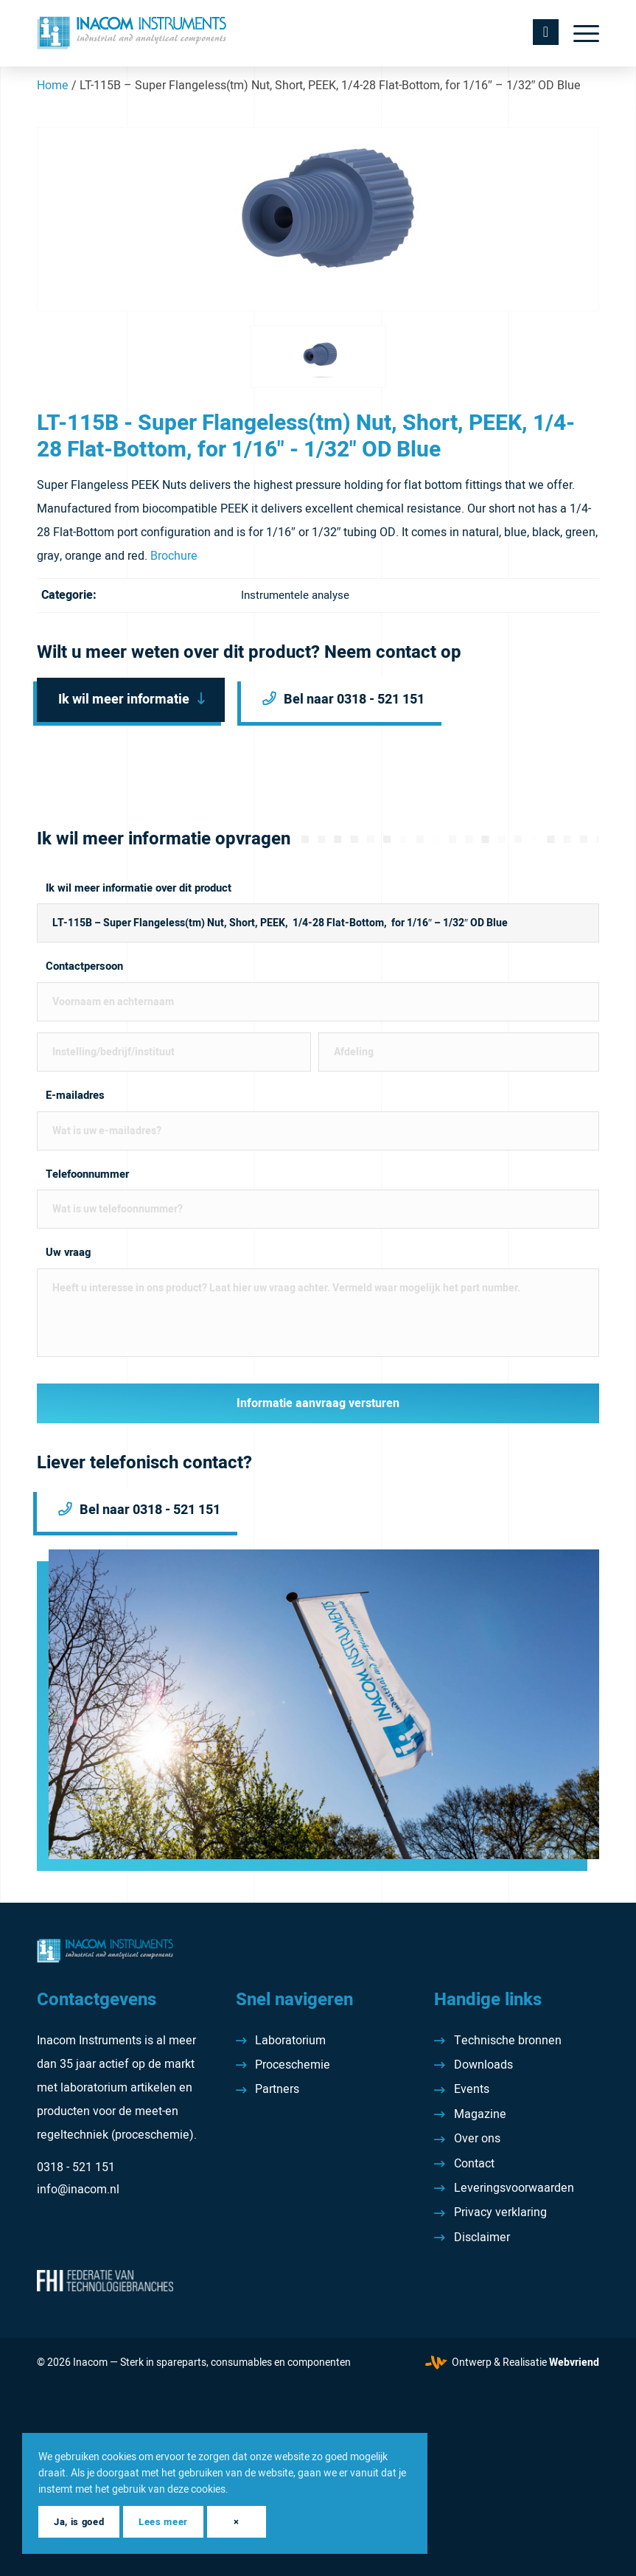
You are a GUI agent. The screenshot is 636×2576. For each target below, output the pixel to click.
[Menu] (579, 33)
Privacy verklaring (500, 2212)
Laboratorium (290, 2040)
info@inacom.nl (78, 2189)
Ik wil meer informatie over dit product (138, 888)
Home (53, 85)
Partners (277, 2089)
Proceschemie (292, 2065)
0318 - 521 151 (76, 2167)
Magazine (480, 2114)
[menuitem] (579, 33)
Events (471, 2089)
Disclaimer (482, 2237)
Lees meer (163, 2522)
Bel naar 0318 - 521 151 (354, 699)
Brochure (174, 556)
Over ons (477, 2139)
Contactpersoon (84, 966)
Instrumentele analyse (295, 595)
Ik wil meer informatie (123, 699)
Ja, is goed (79, 2522)
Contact (474, 2164)
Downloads (483, 2065)
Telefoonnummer (87, 1174)
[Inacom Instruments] (131, 33)
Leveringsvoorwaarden (514, 2188)
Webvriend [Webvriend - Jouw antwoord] (574, 2362)
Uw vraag (68, 1253)
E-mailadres (75, 1096)
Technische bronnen (508, 2040)
